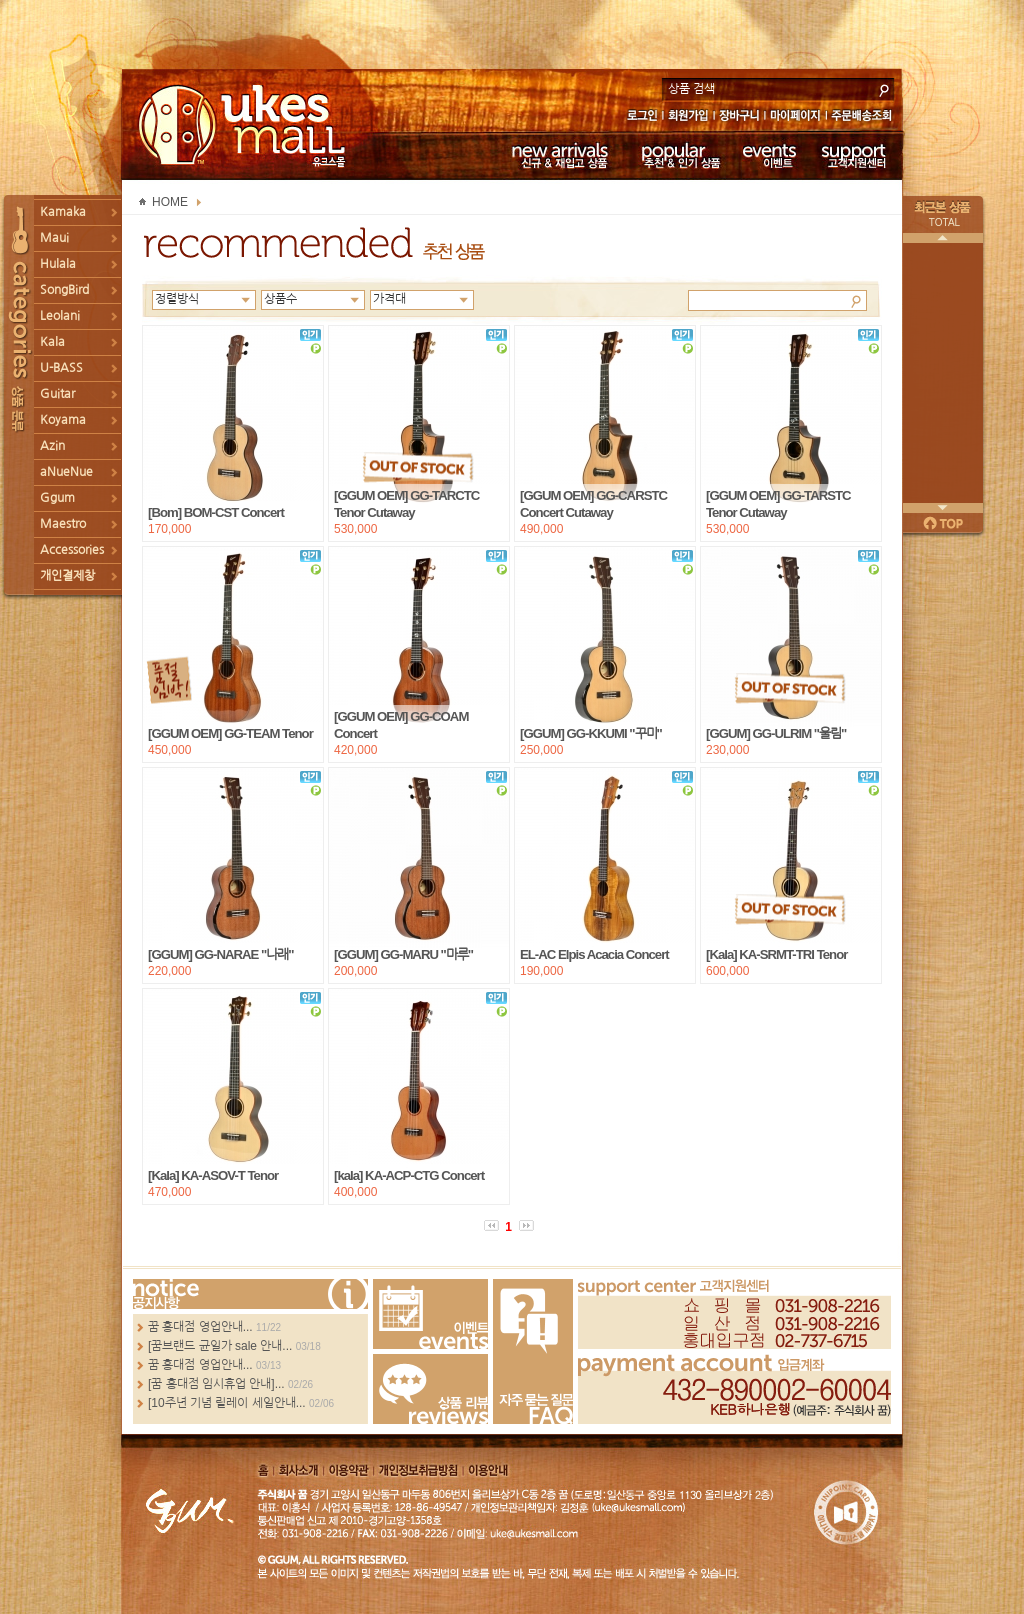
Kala (52, 342)
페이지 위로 (943, 523)
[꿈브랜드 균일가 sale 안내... (220, 1346)
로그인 (641, 117)
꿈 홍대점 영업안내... (200, 1327)
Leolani (60, 316)
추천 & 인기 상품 (679, 155)
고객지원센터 (854, 155)
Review (430, 1389)
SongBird (64, 290)
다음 (943, 508)
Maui (54, 238)
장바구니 (739, 117)
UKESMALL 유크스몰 (244, 125)
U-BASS (61, 368)
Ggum (57, 498)
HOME (170, 202)
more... (250, 1294)
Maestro (63, 524)
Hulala (58, 264)
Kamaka (63, 212)
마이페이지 (795, 117)
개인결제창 (67, 576)
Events (430, 1314)
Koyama (63, 420)
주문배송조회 (864, 117)
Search (856, 300)
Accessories (72, 550)
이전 (943, 238)
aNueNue (66, 472)
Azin (52, 446)
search (884, 88)
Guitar (57, 394)
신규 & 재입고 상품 (557, 155)
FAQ (533, 1351)
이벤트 (769, 155)
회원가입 (689, 117)
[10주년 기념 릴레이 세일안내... (227, 1403)
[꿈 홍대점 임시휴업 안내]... (216, 1384)
